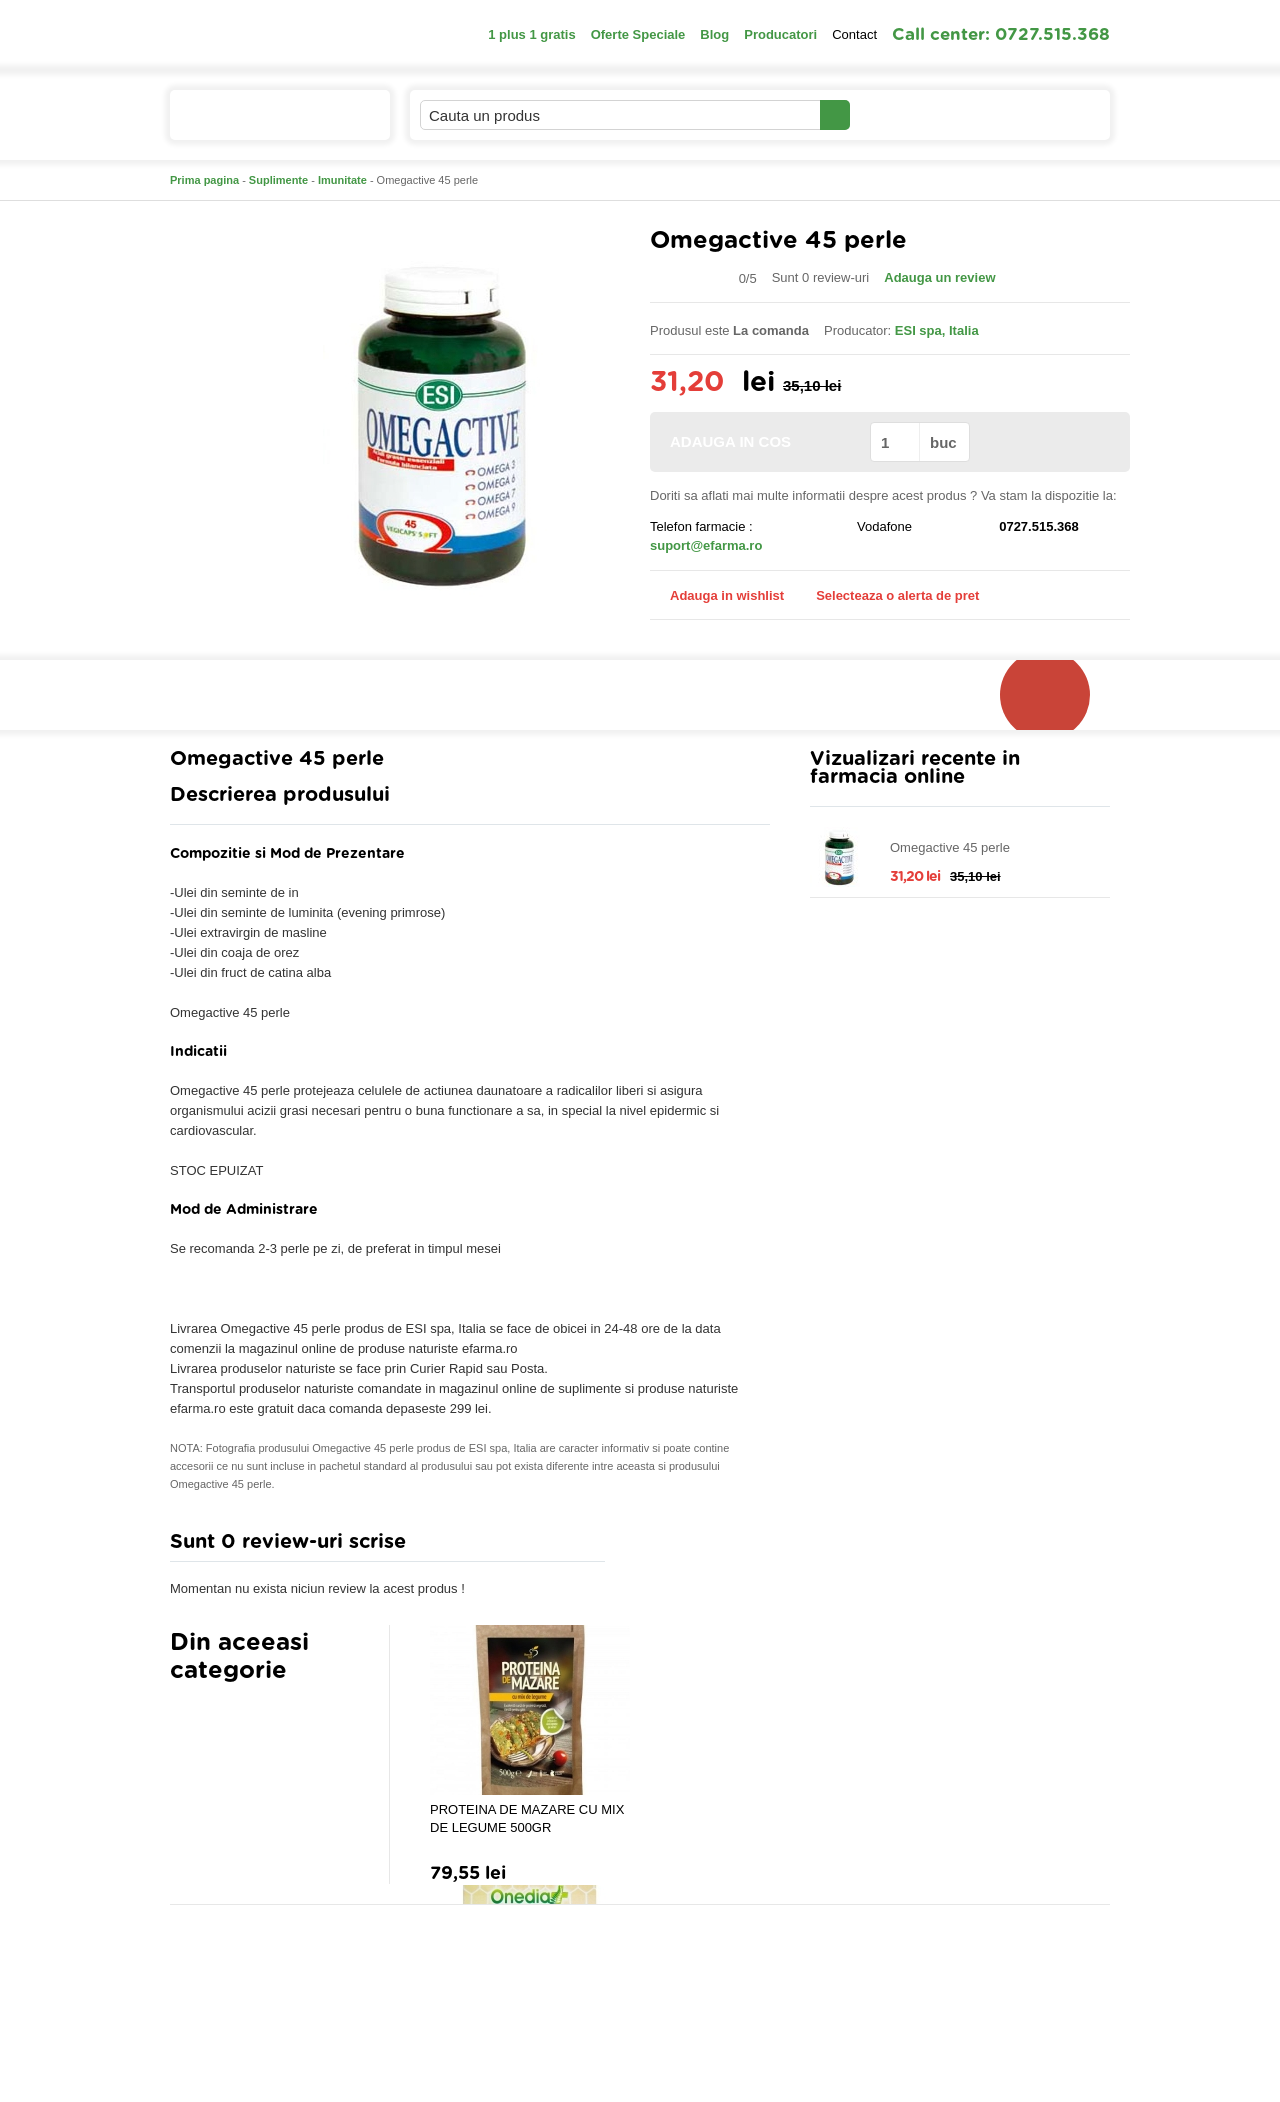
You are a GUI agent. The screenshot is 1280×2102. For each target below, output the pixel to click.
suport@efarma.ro (706, 545)
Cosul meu (1043, 115)
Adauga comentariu (699, 1546)
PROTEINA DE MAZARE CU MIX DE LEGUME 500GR (527, 1818)
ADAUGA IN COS (758, 441)
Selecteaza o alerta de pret (887, 596)
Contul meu (918, 114)
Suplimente (278, 180)
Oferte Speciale (638, 34)
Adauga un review (939, 277)
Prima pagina (204, 180)
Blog (714, 34)
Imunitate (342, 180)
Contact (854, 34)
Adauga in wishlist (717, 595)
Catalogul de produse (266, 123)
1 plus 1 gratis (531, 34)
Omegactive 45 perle (950, 847)
